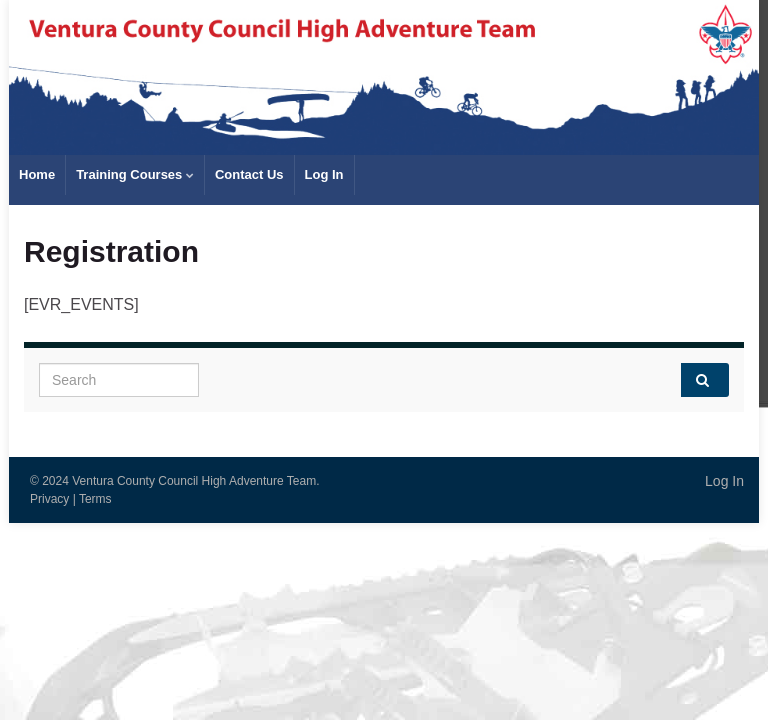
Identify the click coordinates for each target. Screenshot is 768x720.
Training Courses (135, 174)
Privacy (49, 499)
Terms (95, 499)
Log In (324, 174)
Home (37, 174)
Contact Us (249, 174)
